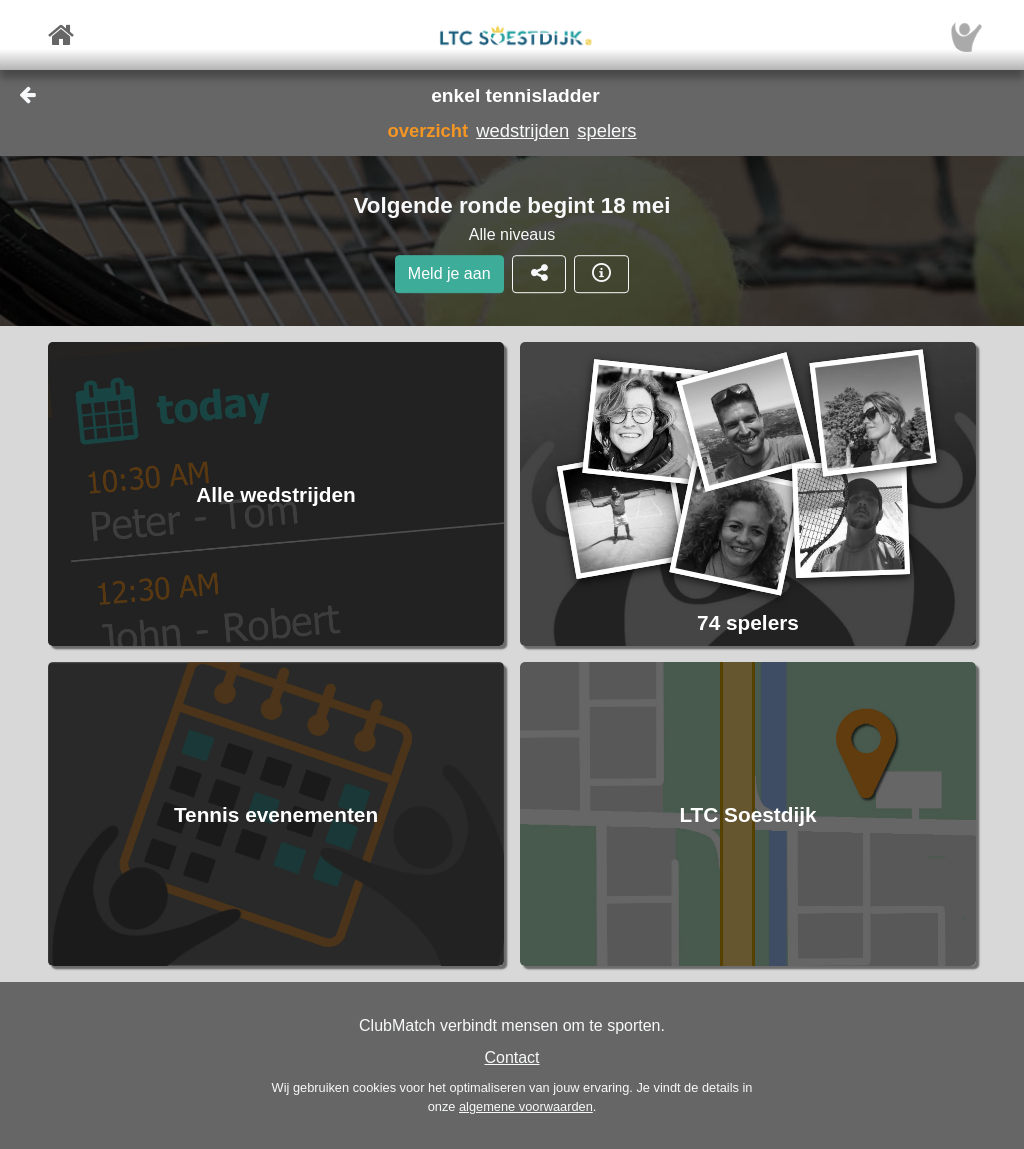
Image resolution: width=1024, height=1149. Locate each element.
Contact (511, 1057)
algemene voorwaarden (526, 1106)
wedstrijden (522, 130)
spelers (606, 130)
